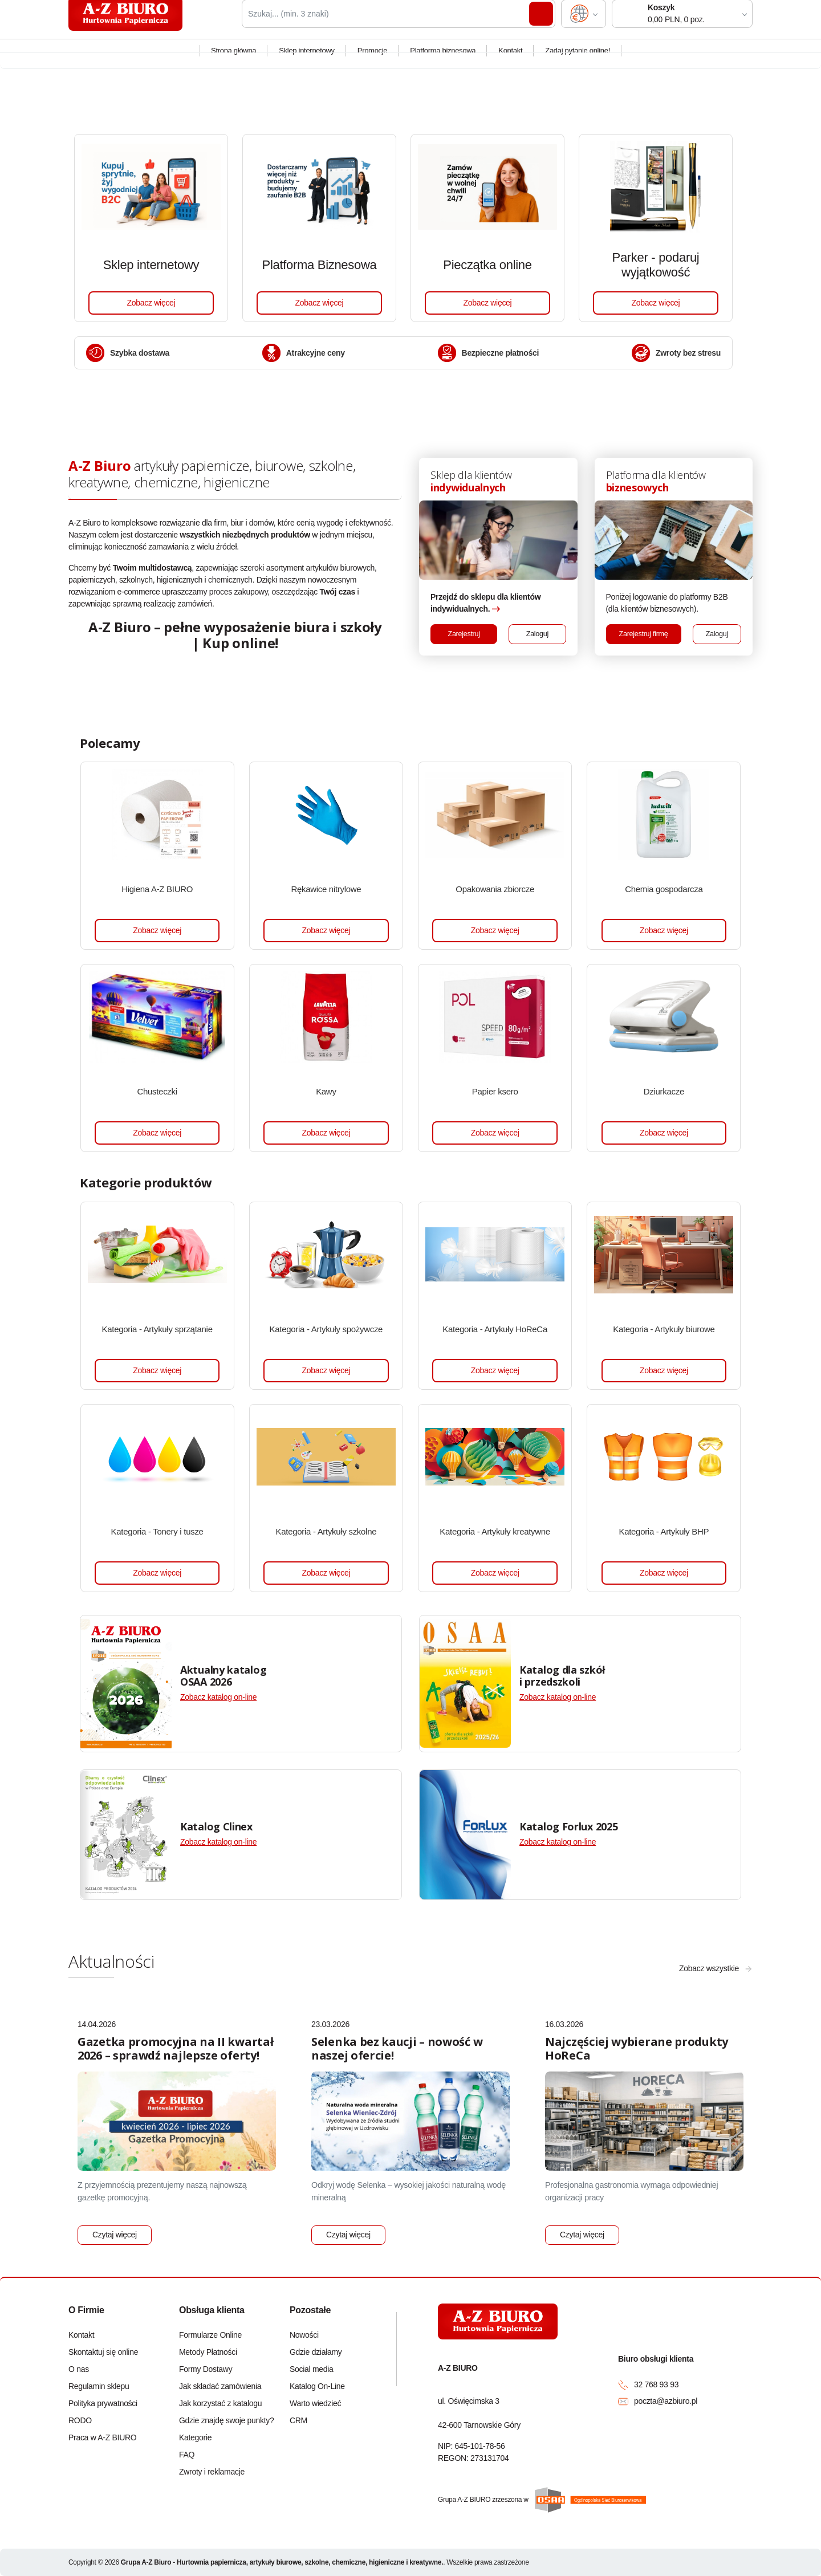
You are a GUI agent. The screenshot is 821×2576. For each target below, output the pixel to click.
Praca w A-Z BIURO (102, 2437)
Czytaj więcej (114, 2234)
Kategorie (195, 2437)
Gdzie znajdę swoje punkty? (226, 2420)
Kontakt (510, 61)
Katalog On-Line (317, 2386)
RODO (80, 2420)
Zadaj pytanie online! (577, 61)
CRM (298, 2420)
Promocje (372, 61)
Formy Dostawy (205, 2369)
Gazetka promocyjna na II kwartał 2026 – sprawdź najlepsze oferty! (175, 2048)
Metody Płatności (208, 2352)
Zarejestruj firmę (643, 634)
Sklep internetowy (307, 61)
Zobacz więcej (151, 302)
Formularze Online (210, 2334)
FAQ (186, 2454)
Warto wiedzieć (315, 2403)
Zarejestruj (464, 634)
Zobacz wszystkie (709, 1968)
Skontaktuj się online (103, 2352)
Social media (312, 2369)
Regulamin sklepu (98, 2386)
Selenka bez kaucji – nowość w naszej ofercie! (396, 2048)
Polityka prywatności (102, 2403)
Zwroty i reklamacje (212, 2471)
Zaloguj (537, 634)
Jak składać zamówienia (220, 2386)
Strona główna (233, 61)
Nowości (304, 2334)
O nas (78, 2369)
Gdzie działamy (316, 2352)
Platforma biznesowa (442, 61)
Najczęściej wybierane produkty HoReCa (636, 2048)
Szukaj (541, 24)
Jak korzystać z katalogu (220, 2403)
